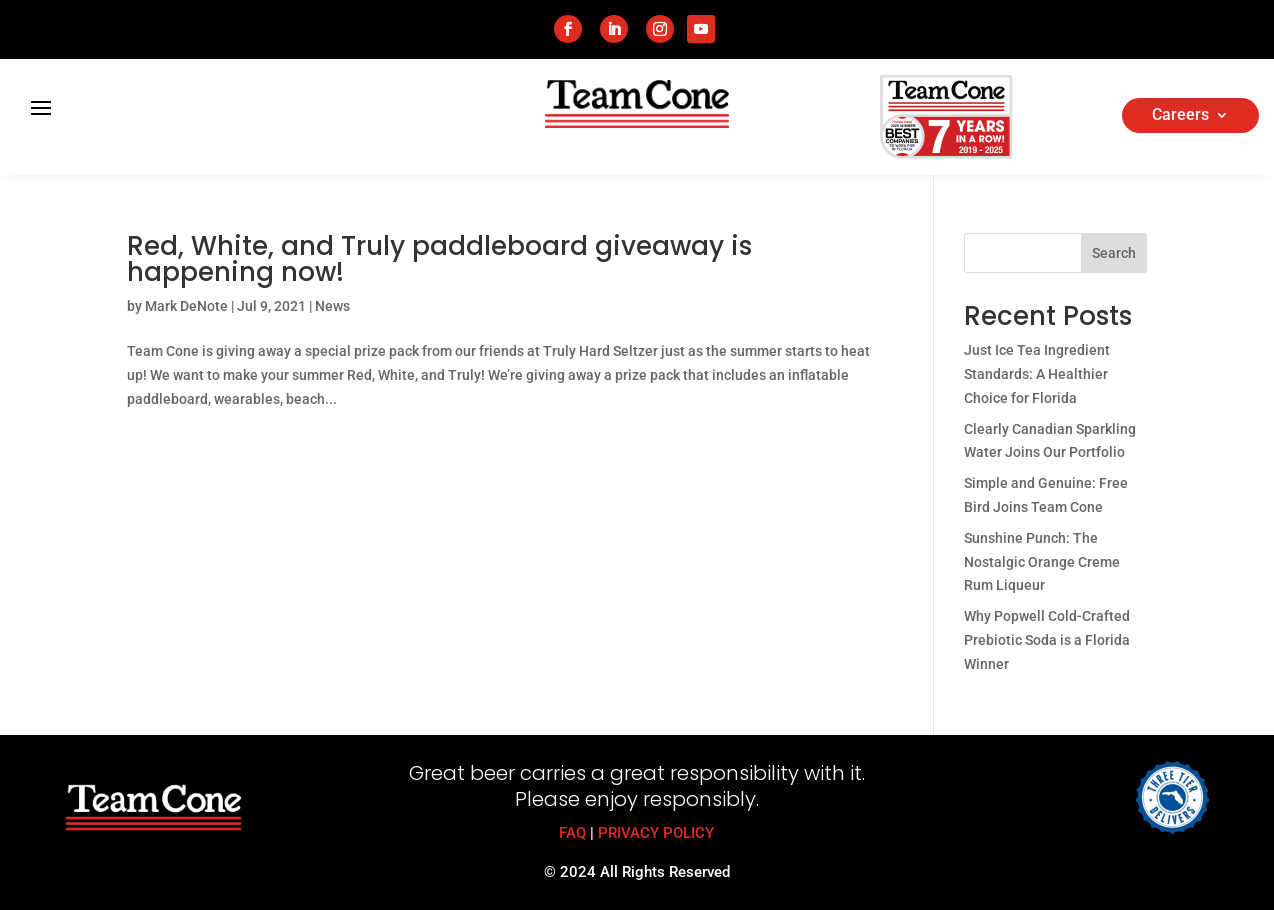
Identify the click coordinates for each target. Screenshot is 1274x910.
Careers (1180, 116)
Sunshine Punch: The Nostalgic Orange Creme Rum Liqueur (1042, 562)
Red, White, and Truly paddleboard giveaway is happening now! (439, 259)
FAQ (572, 833)
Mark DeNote (186, 306)
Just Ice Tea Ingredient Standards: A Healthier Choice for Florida (1037, 374)
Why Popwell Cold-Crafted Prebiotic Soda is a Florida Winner (1047, 640)
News (332, 306)
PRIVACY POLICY (656, 833)
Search (1114, 253)
